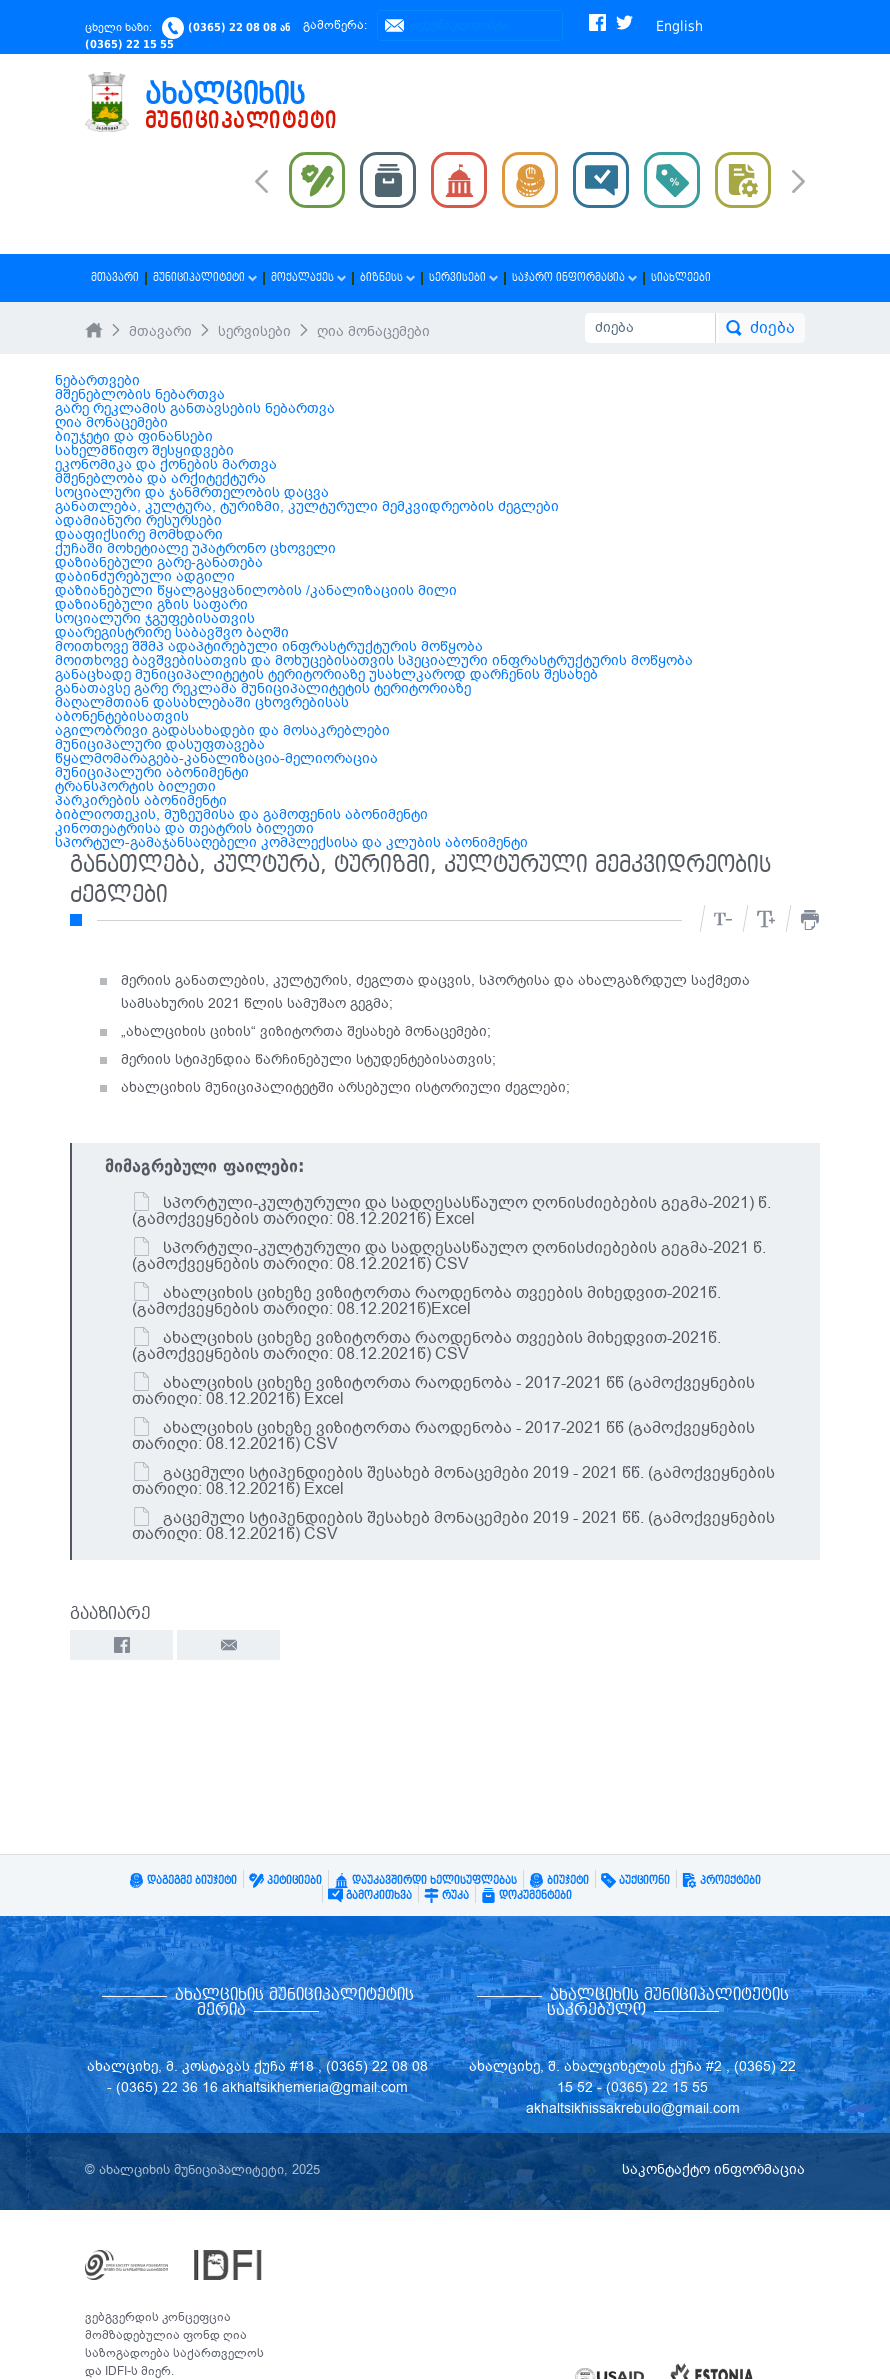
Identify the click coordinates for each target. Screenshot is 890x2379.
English (679, 26)
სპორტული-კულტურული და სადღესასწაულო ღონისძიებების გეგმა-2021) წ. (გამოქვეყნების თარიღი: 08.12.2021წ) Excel (451, 1211)
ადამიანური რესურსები (138, 520)
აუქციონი (635, 1880)
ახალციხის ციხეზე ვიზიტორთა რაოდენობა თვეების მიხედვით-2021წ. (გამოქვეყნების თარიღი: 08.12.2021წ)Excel (426, 1301)
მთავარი (115, 277)
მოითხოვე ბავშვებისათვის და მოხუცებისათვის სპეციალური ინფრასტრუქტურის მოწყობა (374, 660)
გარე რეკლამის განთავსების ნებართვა (195, 408)
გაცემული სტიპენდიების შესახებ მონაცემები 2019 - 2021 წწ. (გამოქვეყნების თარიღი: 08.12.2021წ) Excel (453, 1481)
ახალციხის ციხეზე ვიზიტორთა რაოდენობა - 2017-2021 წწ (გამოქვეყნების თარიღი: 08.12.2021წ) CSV (443, 1436)
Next (798, 183)
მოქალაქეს (308, 277)
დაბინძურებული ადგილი (145, 576)
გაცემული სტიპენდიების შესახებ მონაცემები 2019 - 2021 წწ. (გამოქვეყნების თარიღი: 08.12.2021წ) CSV (453, 1526)
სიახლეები (681, 277)
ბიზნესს (387, 277)
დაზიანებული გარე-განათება (159, 562)
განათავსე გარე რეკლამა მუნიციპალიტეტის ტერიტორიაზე (263, 688)
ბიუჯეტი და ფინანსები (134, 436)
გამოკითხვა (370, 1895)
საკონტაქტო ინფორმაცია (713, 2169)
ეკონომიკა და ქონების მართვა (166, 464)
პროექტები (721, 1880)
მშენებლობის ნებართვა (140, 394)
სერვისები (463, 277)
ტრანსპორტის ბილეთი (135, 786)
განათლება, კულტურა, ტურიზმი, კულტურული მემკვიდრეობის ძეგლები (307, 506)
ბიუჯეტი (559, 1880)
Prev (261, 180)
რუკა (446, 1895)
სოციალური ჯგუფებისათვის (155, 618)
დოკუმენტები (526, 1895)
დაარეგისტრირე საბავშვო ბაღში (172, 632)
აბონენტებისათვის (122, 716)
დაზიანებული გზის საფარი (151, 604)
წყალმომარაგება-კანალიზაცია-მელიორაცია (216, 758)
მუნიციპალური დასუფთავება (160, 744)
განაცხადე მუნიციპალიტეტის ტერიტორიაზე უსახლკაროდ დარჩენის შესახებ (326, 674)
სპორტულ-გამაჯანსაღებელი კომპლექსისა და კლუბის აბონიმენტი (291, 842)
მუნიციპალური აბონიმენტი (152, 772)
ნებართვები (97, 380)
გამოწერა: (335, 25)
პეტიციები (285, 1880)
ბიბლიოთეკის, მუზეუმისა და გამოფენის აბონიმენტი (241, 814)
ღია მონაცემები (373, 331)
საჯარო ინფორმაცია (574, 277)
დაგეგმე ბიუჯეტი (183, 1880)
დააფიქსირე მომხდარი (139, 534)
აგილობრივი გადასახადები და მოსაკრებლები (222, 730)
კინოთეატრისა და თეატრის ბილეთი (184, 828)
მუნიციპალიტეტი (205, 277)
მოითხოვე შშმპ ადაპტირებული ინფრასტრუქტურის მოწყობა (269, 646)
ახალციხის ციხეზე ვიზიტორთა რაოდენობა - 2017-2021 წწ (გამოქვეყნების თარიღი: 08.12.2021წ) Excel (443, 1391)
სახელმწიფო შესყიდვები (144, 450)
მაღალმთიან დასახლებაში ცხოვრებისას (202, 702)
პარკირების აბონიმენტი (141, 800)
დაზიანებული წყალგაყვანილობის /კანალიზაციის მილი (256, 590)
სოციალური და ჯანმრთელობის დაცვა (192, 492)
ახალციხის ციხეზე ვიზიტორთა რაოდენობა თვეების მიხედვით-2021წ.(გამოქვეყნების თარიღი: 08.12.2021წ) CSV (426, 1346)
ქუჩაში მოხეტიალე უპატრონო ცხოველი (195, 548)
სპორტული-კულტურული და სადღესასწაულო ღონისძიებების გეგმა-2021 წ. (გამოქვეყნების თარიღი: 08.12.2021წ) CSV (449, 1256)
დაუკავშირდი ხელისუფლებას (425, 1880)
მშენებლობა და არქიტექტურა (160, 478)
